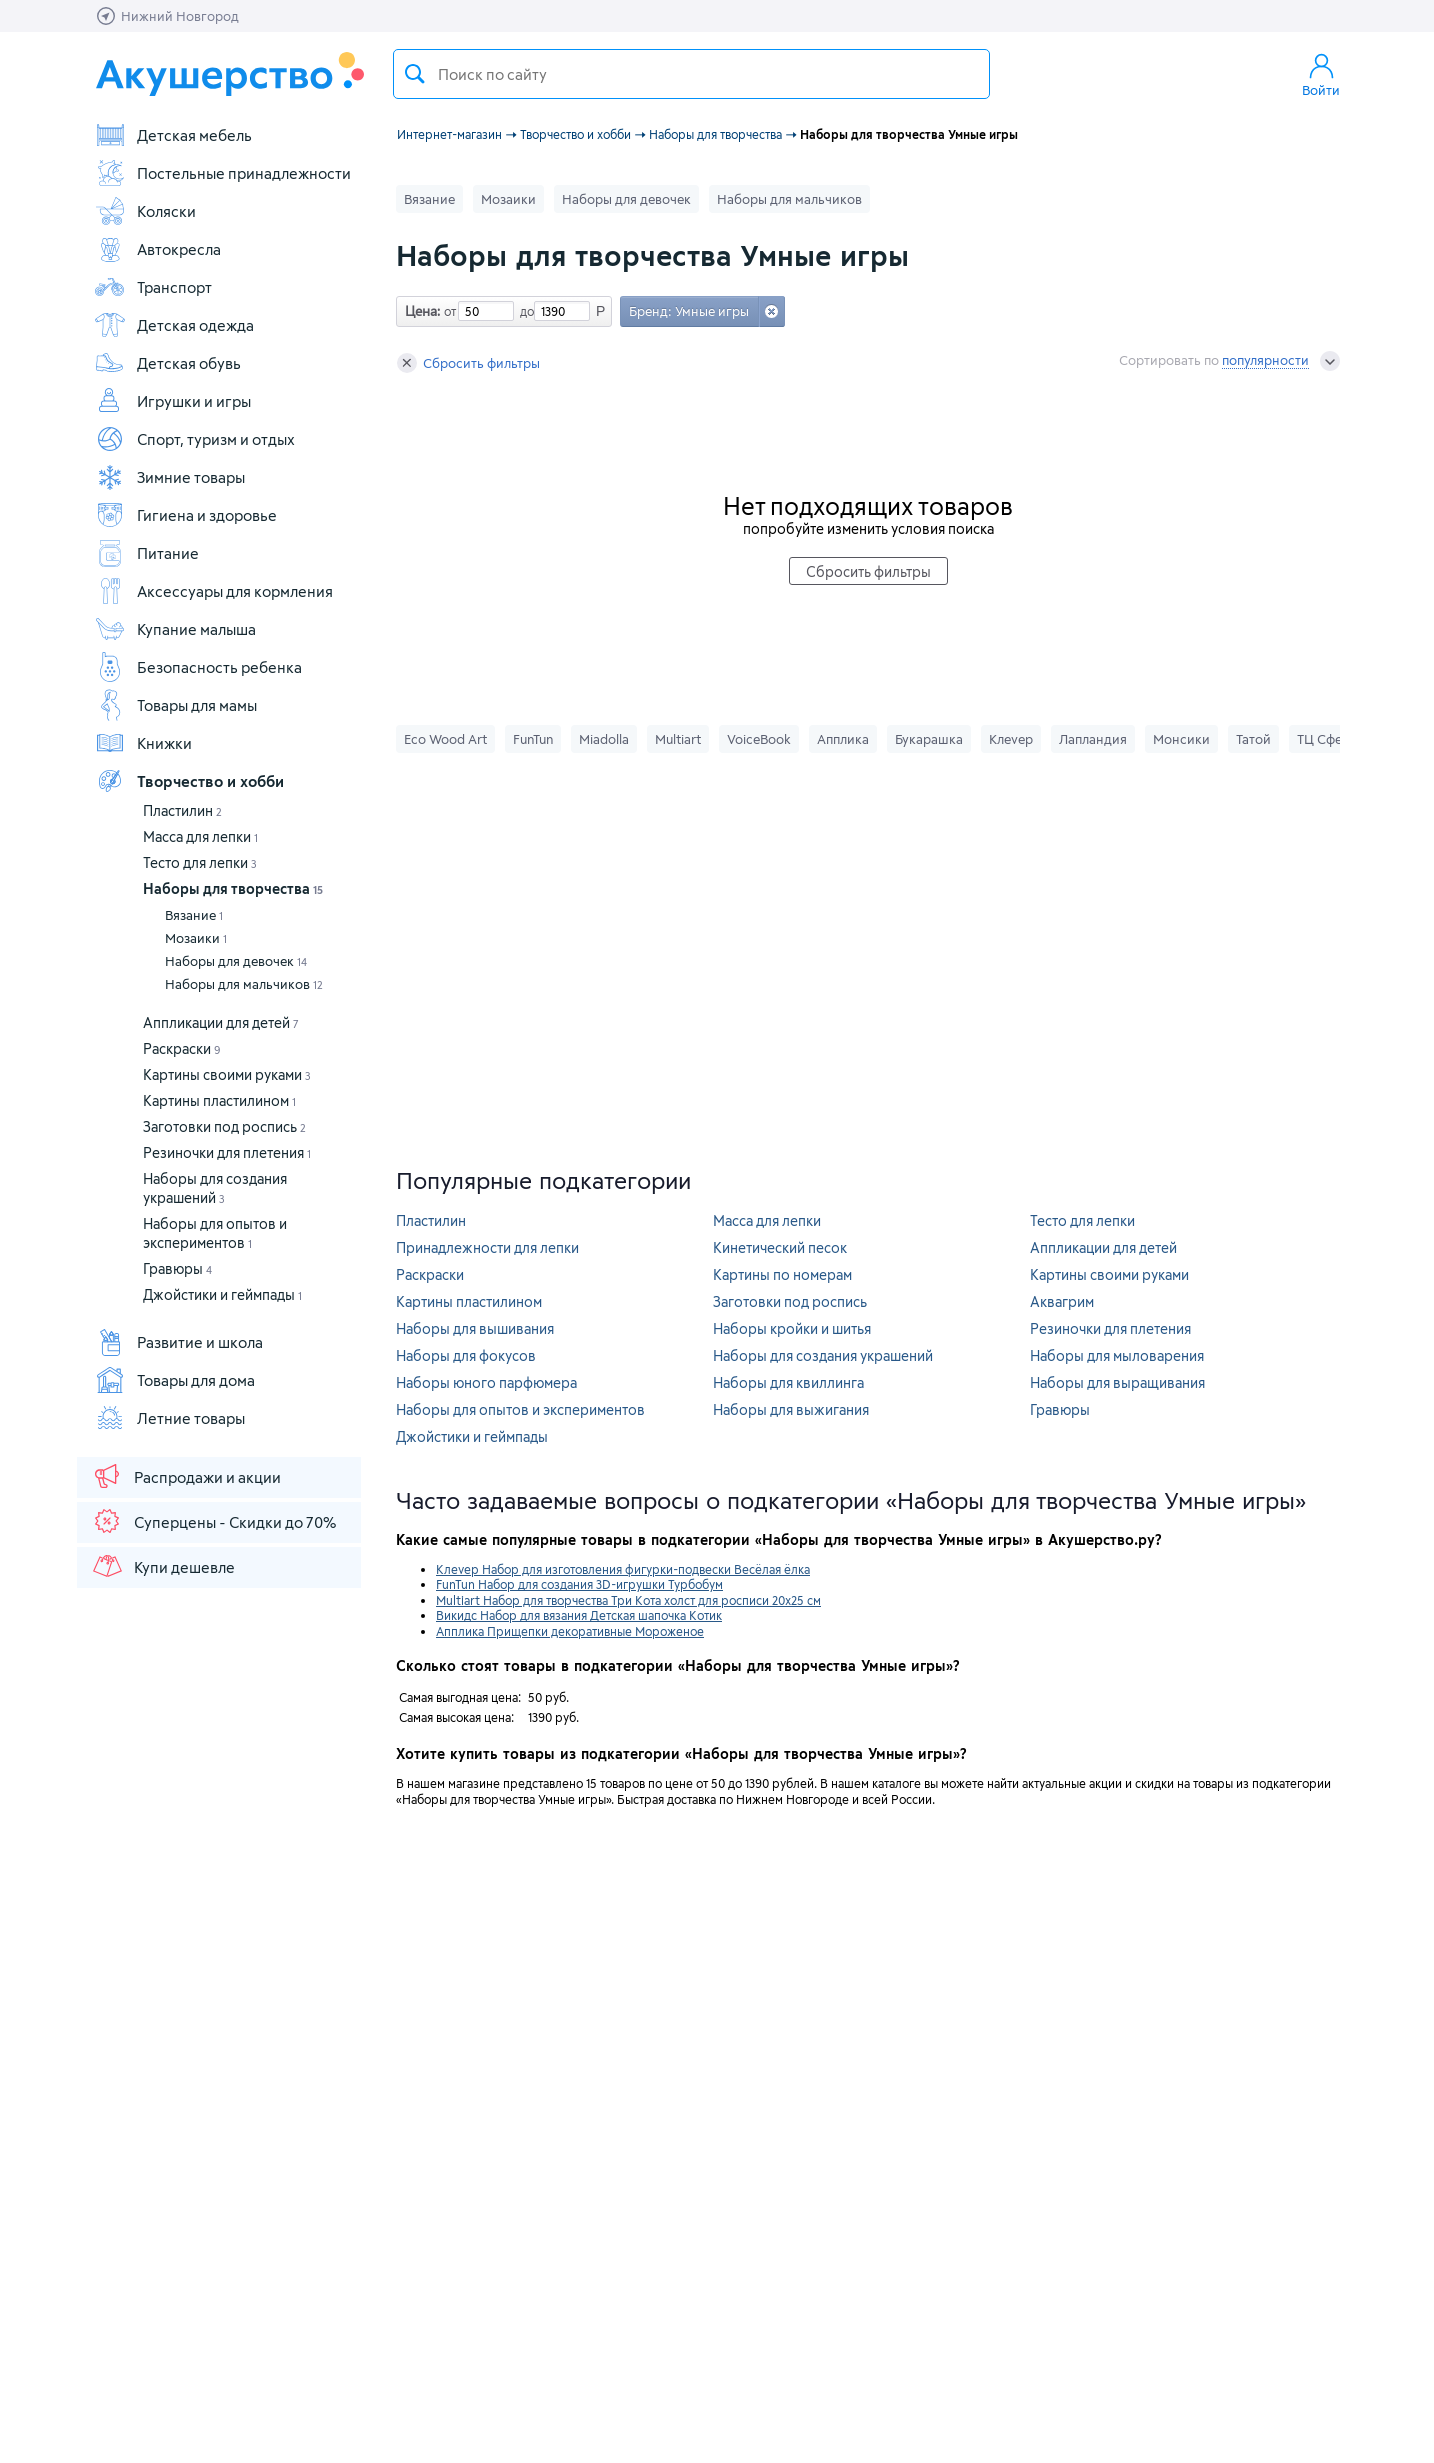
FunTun (533, 739)
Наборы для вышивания (475, 1328)
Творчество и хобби (189, 781)
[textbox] (691, 74)
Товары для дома (174, 1380)
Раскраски (182, 1048)
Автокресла (157, 249)
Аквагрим (1062, 1301)
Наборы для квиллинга (788, 1382)
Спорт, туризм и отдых (194, 439)
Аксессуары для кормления (213, 591)
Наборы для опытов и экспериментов (520, 1409)
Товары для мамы (175, 705)
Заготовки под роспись (224, 1126)
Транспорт (153, 287)
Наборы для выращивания (1117, 1382)
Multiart (678, 739)
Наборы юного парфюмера (486, 1382)
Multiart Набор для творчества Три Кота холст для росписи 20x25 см (628, 1600)
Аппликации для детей (221, 1022)
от (448, 311)
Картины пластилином (219, 1100)
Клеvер (1011, 739)
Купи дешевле (163, 1566)
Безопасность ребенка (198, 667)
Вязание (194, 915)
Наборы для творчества (233, 888)
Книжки (143, 743)
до (524, 311)
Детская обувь (167, 363)
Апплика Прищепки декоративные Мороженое (570, 1631)
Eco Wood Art (445, 739)
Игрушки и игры (172, 401)
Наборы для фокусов (466, 1355)
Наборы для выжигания (791, 1409)
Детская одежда (174, 325)
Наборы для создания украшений (823, 1355)
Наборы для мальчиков (244, 984)
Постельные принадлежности (222, 173)
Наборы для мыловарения (1117, 1355)
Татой (1253, 739)
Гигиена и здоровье (185, 515)
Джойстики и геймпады (222, 1294)
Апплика (843, 739)
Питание (146, 553)
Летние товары (169, 1418)
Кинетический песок (780, 1247)
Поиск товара (415, 74)
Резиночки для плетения (227, 1152)
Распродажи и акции (186, 1476)
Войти (1321, 74)
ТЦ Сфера (1327, 739)
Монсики (1181, 739)
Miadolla (604, 739)
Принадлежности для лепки (487, 1247)
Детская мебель (173, 135)
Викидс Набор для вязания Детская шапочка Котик (579, 1615)
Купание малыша (175, 629)
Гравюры (177, 1268)
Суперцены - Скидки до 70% (213, 1521)
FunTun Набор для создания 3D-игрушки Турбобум (579, 1584)
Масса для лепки (200, 836)
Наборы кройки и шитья (792, 1328)
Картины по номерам (782, 1274)
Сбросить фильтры (468, 363)
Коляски (145, 211)
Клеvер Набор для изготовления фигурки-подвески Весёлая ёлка (623, 1569)
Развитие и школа (178, 1342)
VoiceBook (759, 739)
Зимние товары (169, 477)
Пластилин (182, 810)
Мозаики (196, 938)
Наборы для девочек (236, 961)
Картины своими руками (227, 1074)
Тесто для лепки (200, 862)
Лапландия (1093, 739)
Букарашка (929, 739)
